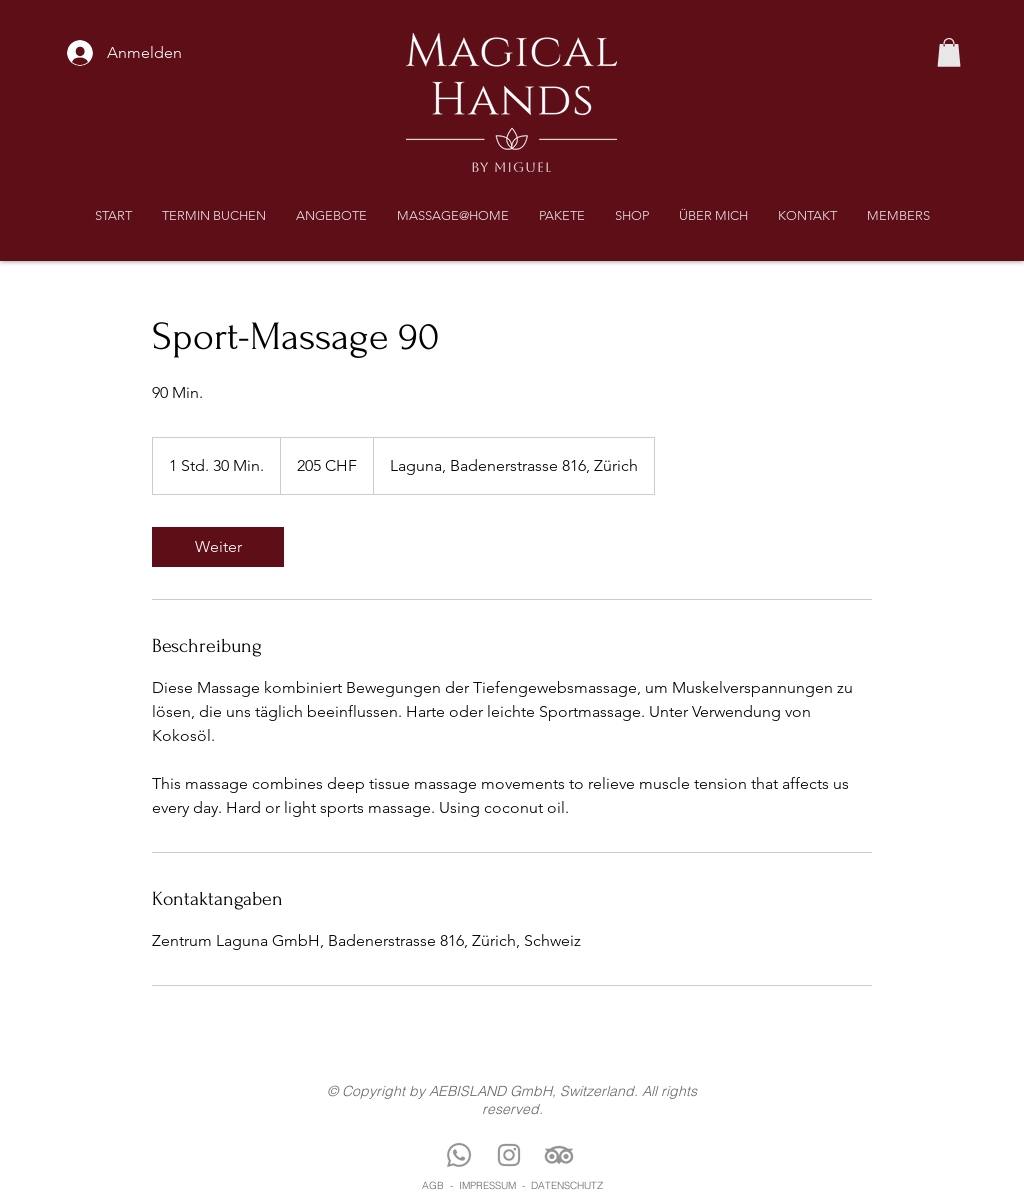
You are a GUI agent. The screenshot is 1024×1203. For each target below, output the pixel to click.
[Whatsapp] (459, 1155)
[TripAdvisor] (559, 1155)
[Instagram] (509, 1155)
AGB (433, 1185)
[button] (949, 52)
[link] (218, 547)
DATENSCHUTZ (567, 1185)
